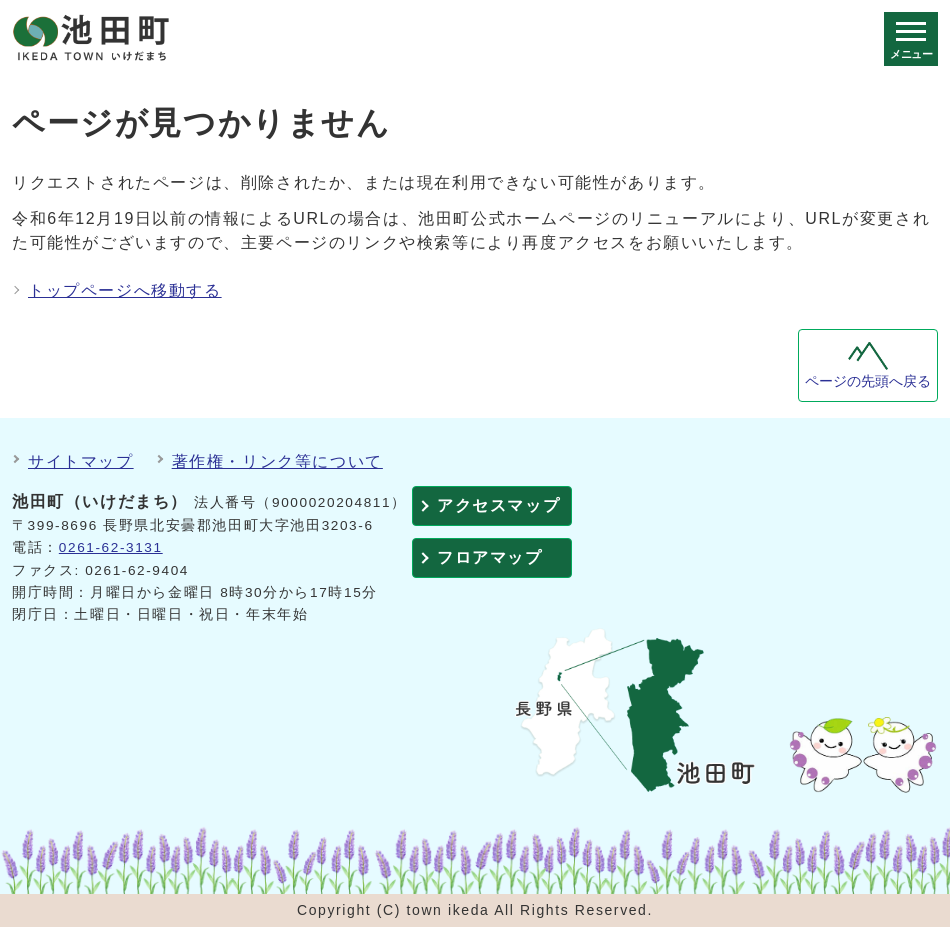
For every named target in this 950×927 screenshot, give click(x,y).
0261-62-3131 (111, 547)
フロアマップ (490, 557)
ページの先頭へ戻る (868, 381)
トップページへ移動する (125, 290)
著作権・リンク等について (277, 461)
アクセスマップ (498, 505)
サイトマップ (81, 461)
